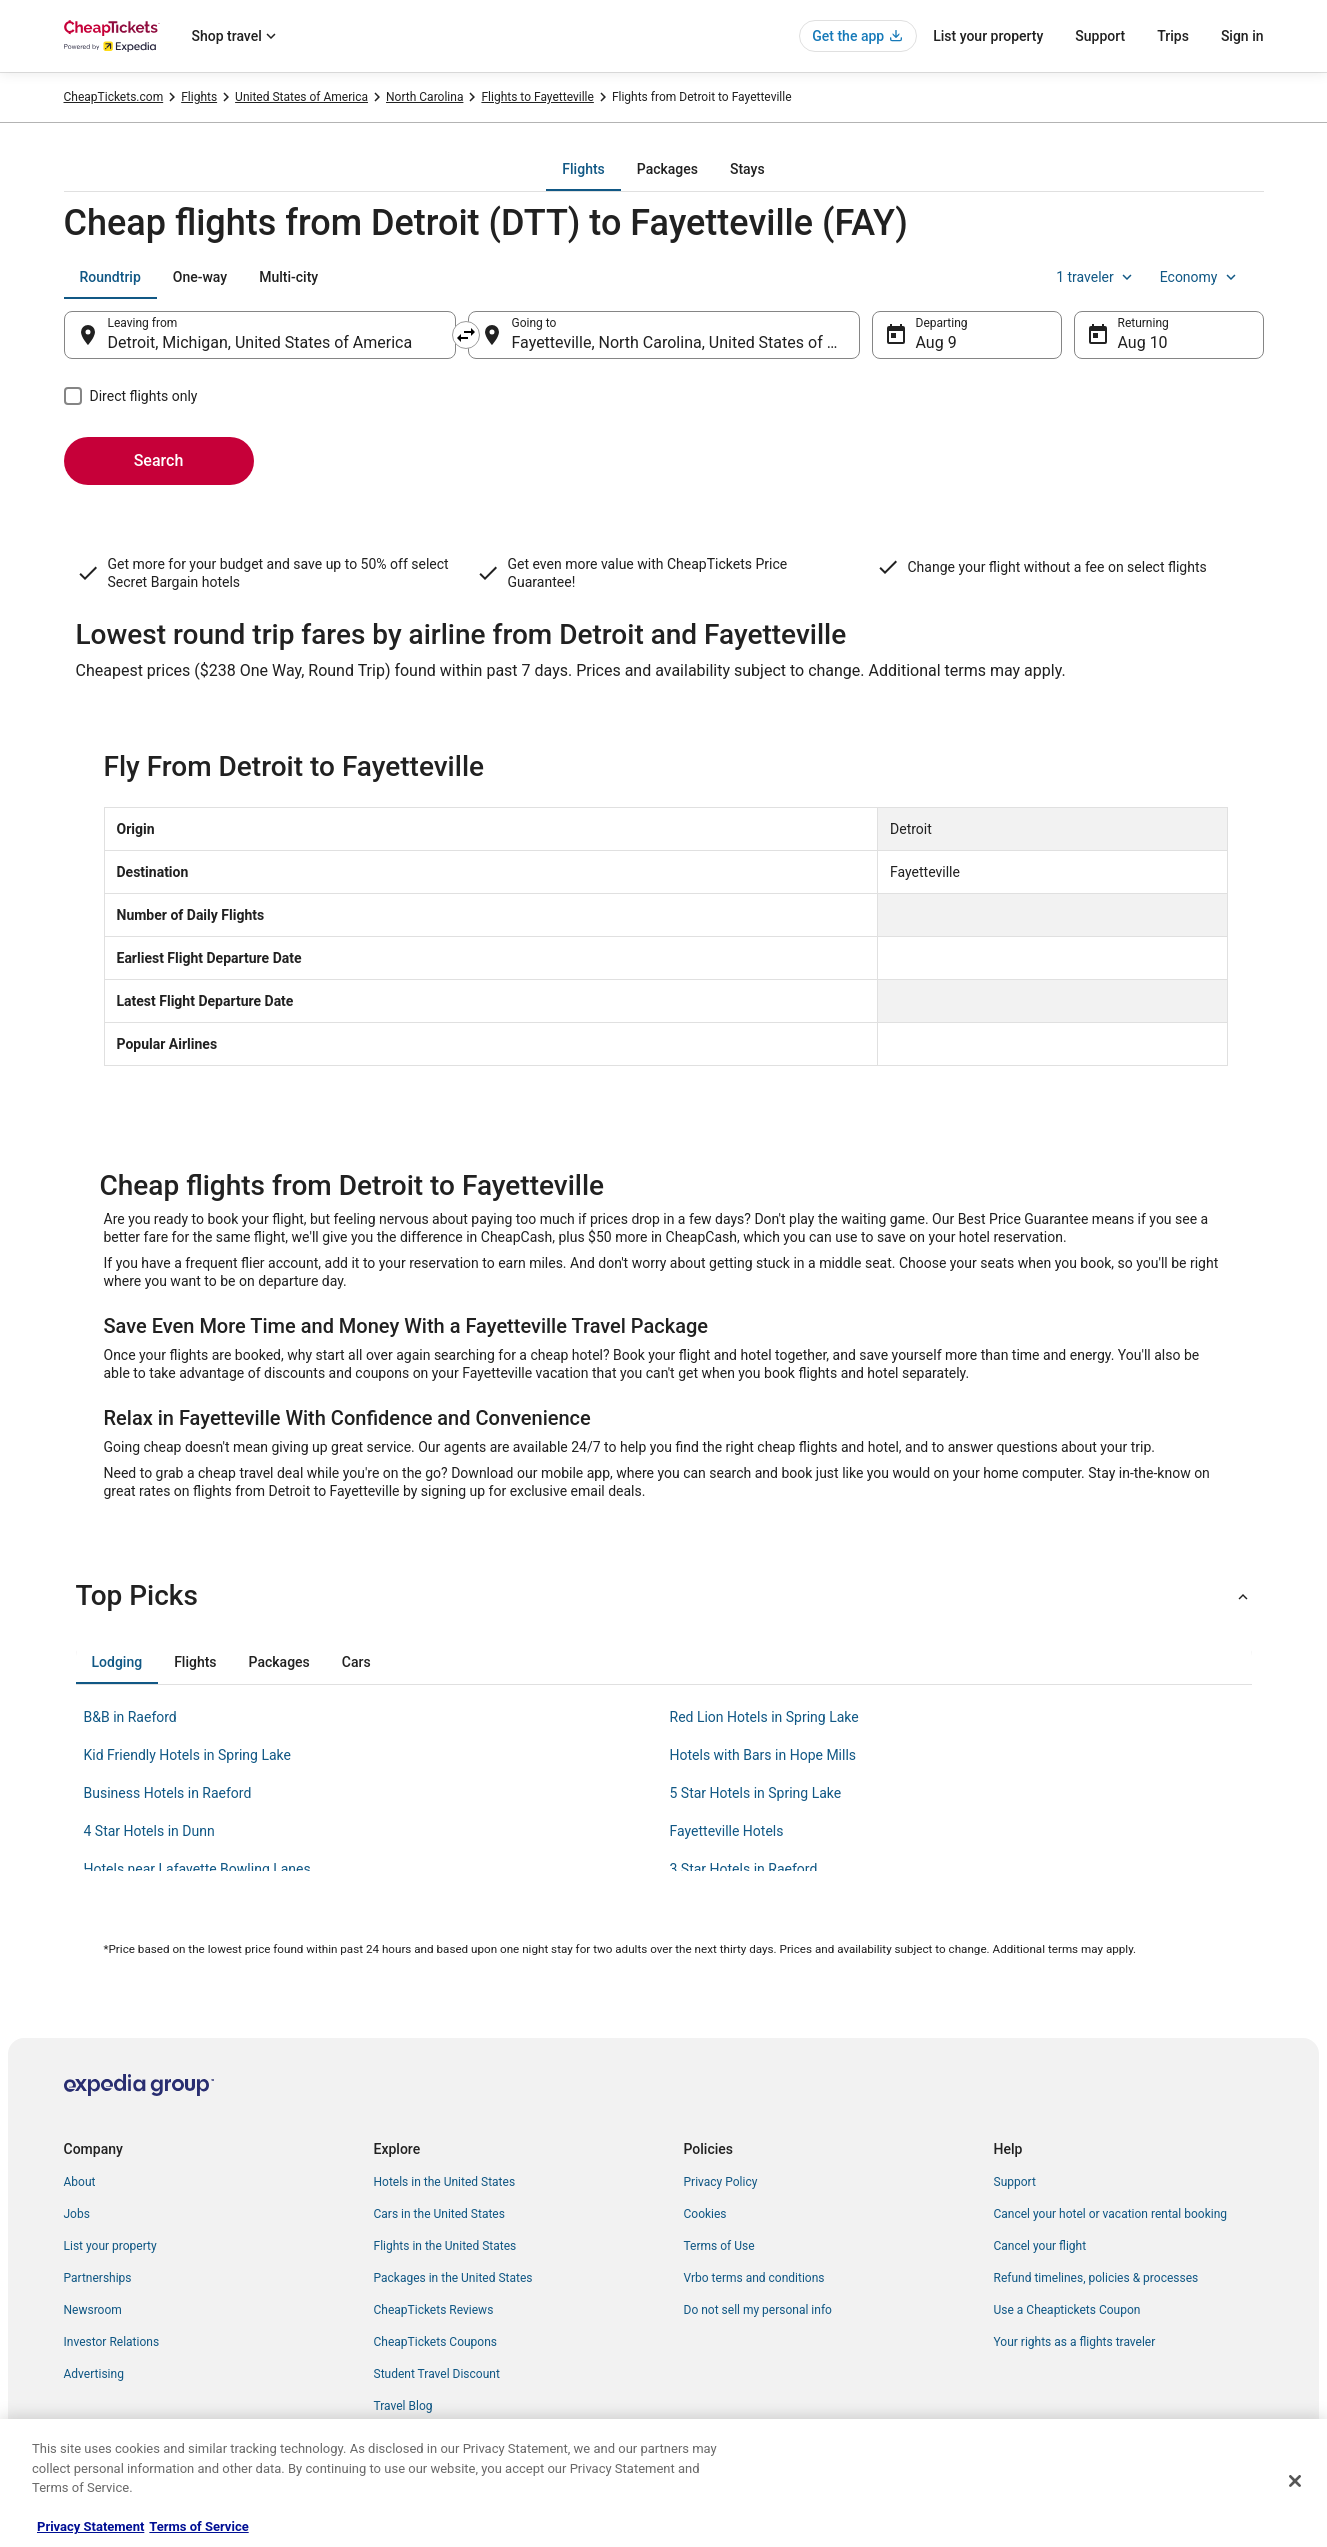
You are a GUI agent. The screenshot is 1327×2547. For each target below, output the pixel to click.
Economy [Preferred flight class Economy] (1200, 277)
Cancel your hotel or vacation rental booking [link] (1111, 2214)
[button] (664, 1596)
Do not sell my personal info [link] (758, 2310)
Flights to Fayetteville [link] (537, 97)
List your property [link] (110, 2246)
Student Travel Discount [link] (437, 2374)
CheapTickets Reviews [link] (434, 2310)
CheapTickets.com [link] (114, 97)
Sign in (1242, 36)
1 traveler (1096, 277)
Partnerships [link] (98, 2278)
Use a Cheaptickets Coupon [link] (1067, 2310)
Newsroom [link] (93, 2310)
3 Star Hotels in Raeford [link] (744, 1869)
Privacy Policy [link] (721, 2182)
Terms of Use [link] (719, 2246)
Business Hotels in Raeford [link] (168, 1793)
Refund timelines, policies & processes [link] (1096, 2278)
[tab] (583, 169)
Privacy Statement (90, 2526)
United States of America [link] (301, 97)
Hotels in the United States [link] (445, 2182)
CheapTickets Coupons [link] (436, 2342)
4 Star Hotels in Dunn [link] (149, 1831)
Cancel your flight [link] (1040, 2246)
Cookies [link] (705, 2214)
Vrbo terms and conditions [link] (754, 2278)
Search (159, 460)
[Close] (1295, 2481)
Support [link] (1015, 2182)
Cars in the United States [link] (439, 2214)
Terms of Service (198, 2526)
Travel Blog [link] (403, 2406)
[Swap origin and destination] (466, 335)
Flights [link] (199, 97)
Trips (1173, 36)
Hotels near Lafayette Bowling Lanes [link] (197, 1869)
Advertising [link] (94, 2374)
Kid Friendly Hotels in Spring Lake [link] (187, 1755)
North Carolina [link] (424, 97)
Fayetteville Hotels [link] (727, 1831)
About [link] (80, 2182)
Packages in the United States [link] (453, 2278)
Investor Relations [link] (112, 2342)
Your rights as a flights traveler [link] (1075, 2342)
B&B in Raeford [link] (130, 1717)
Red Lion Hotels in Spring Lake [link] (764, 1717)
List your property (988, 36)
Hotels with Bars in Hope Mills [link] (763, 1755)
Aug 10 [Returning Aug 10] (1143, 342)
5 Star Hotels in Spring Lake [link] (756, 1793)
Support (1100, 36)
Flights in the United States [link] (445, 2246)
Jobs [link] (77, 2214)
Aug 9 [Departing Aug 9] (936, 342)
